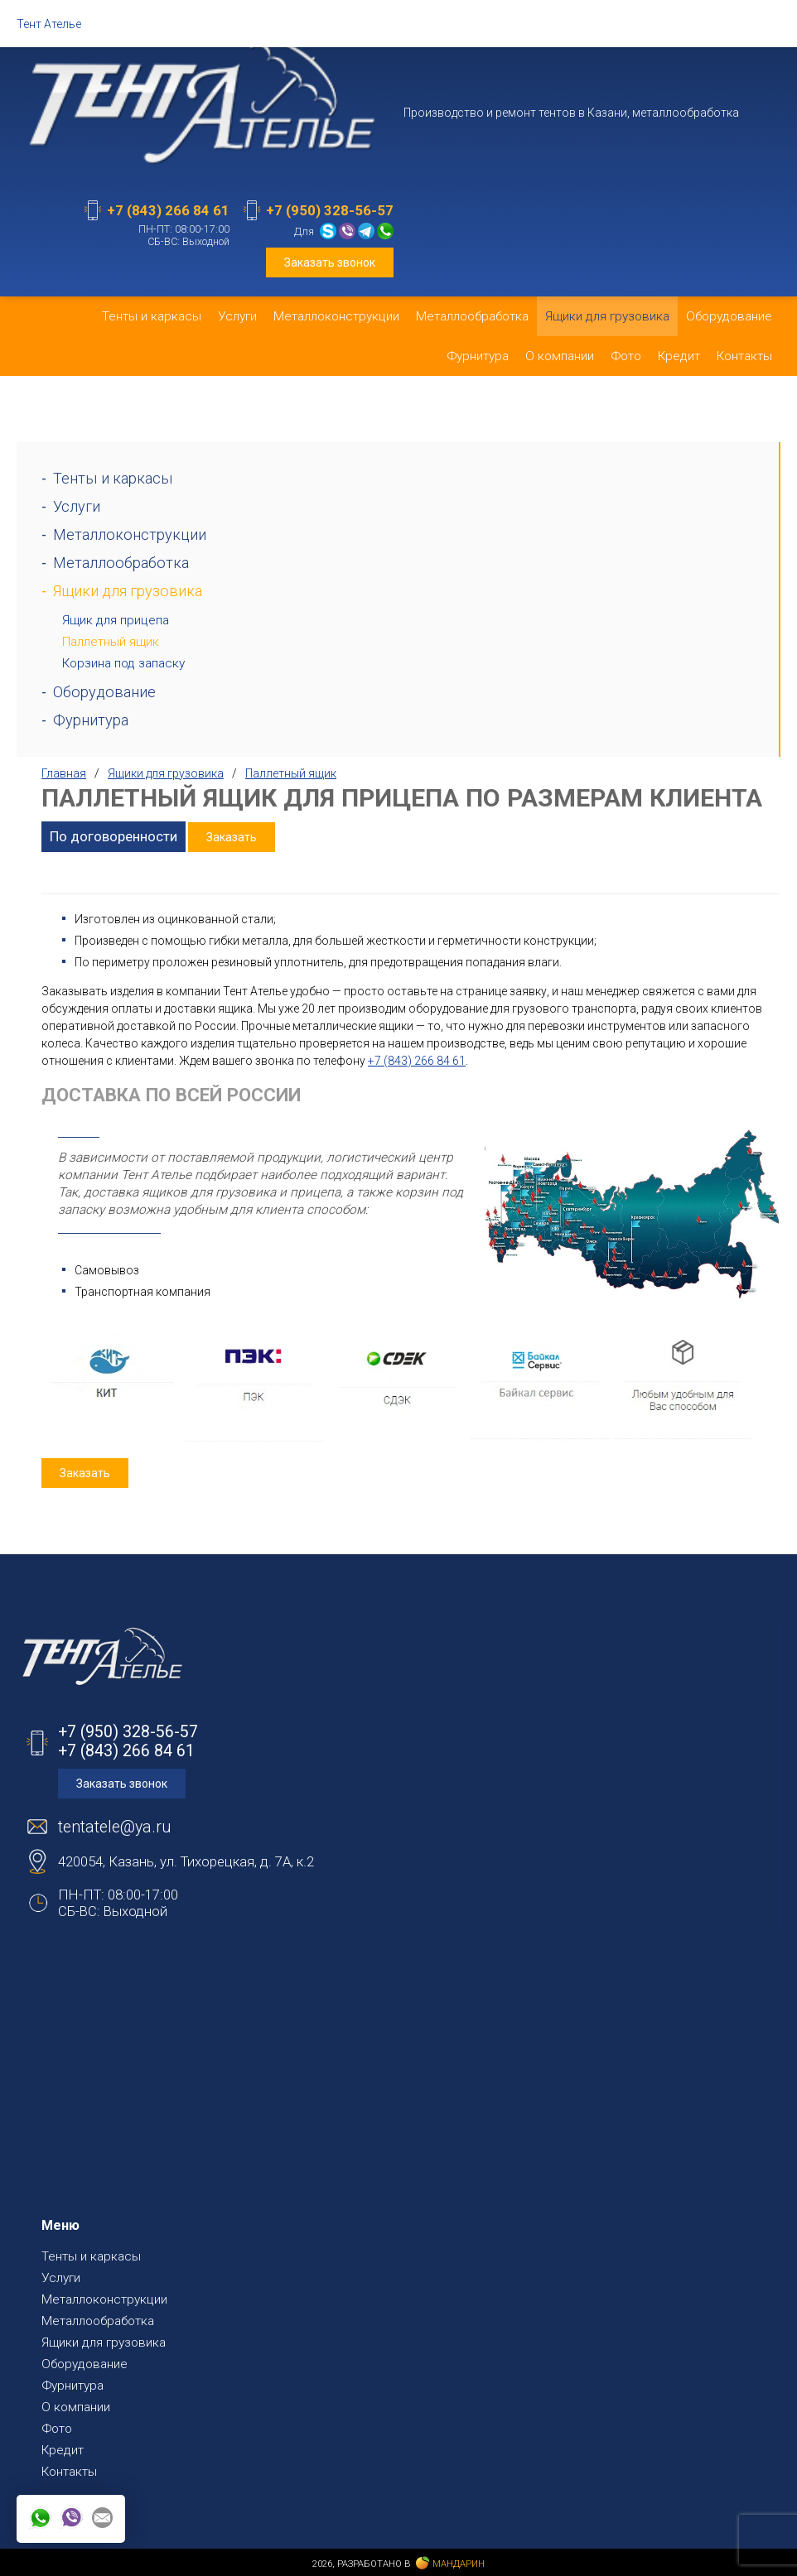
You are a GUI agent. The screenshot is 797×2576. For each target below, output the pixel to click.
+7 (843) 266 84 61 (168, 210)
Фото (626, 356)
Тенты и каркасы (151, 316)
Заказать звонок (329, 262)
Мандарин (450, 2563)
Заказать (231, 837)
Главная (63, 773)
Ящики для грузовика (607, 316)
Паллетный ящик (110, 641)
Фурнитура (478, 356)
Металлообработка (472, 316)
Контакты (744, 356)
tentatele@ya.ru (114, 1827)
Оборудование (729, 316)
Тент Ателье (49, 24)
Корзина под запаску (123, 663)
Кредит (679, 356)
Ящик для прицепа (115, 620)
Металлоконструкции (336, 316)
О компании (559, 356)
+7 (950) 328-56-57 (330, 210)
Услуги (237, 316)
